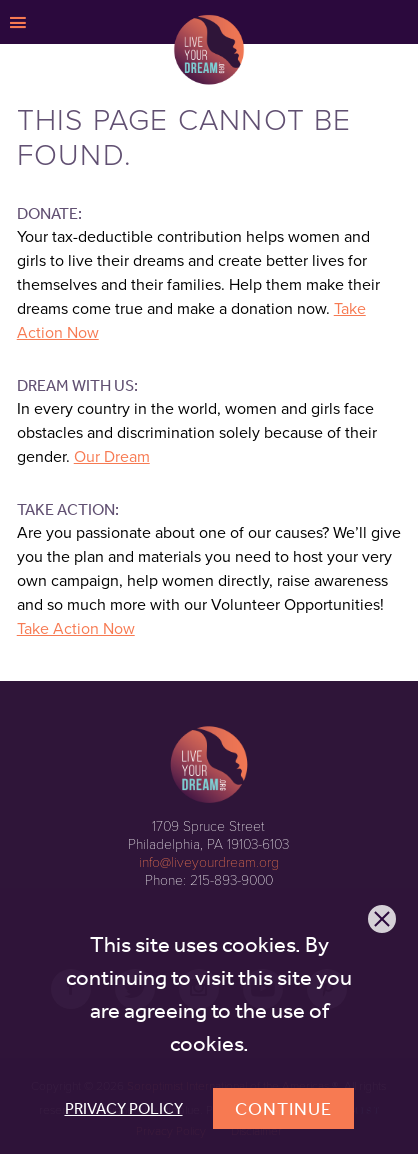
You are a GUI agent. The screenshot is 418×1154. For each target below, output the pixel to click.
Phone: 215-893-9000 (209, 880)
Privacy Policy (124, 1108)
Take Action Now (76, 629)
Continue (283, 1108)
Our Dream (112, 457)
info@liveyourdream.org (209, 862)
